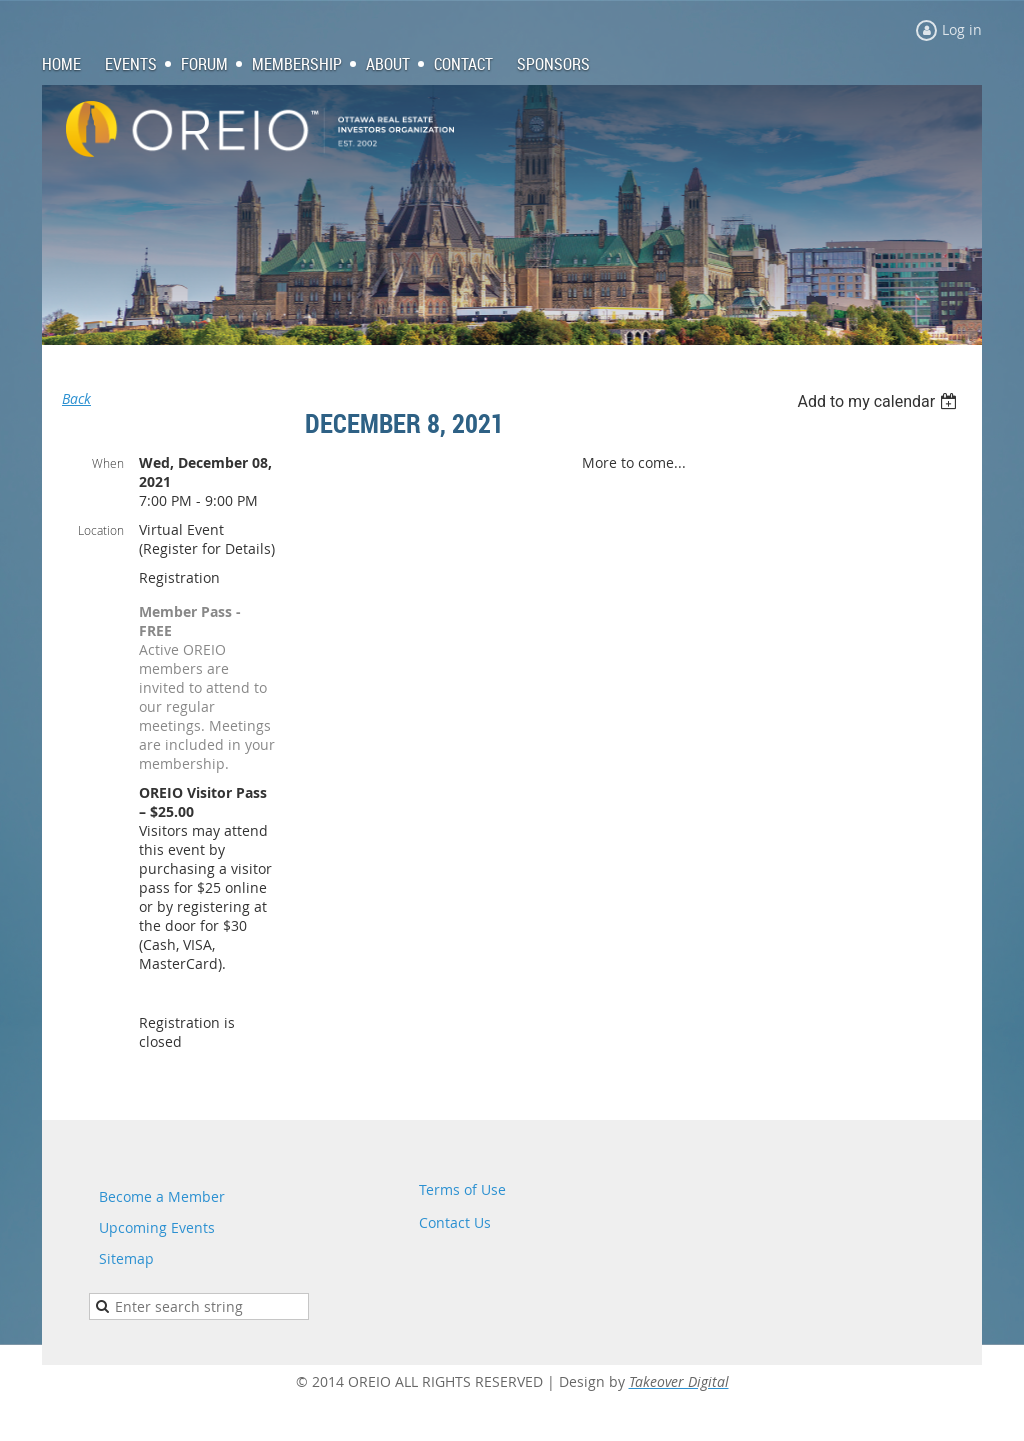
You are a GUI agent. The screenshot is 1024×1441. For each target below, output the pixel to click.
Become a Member (162, 1196)
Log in (962, 29)
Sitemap (126, 1258)
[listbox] (879, 401)
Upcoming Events (157, 1227)
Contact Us (455, 1222)
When (108, 463)
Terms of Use (462, 1189)
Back (76, 398)
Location (101, 530)
